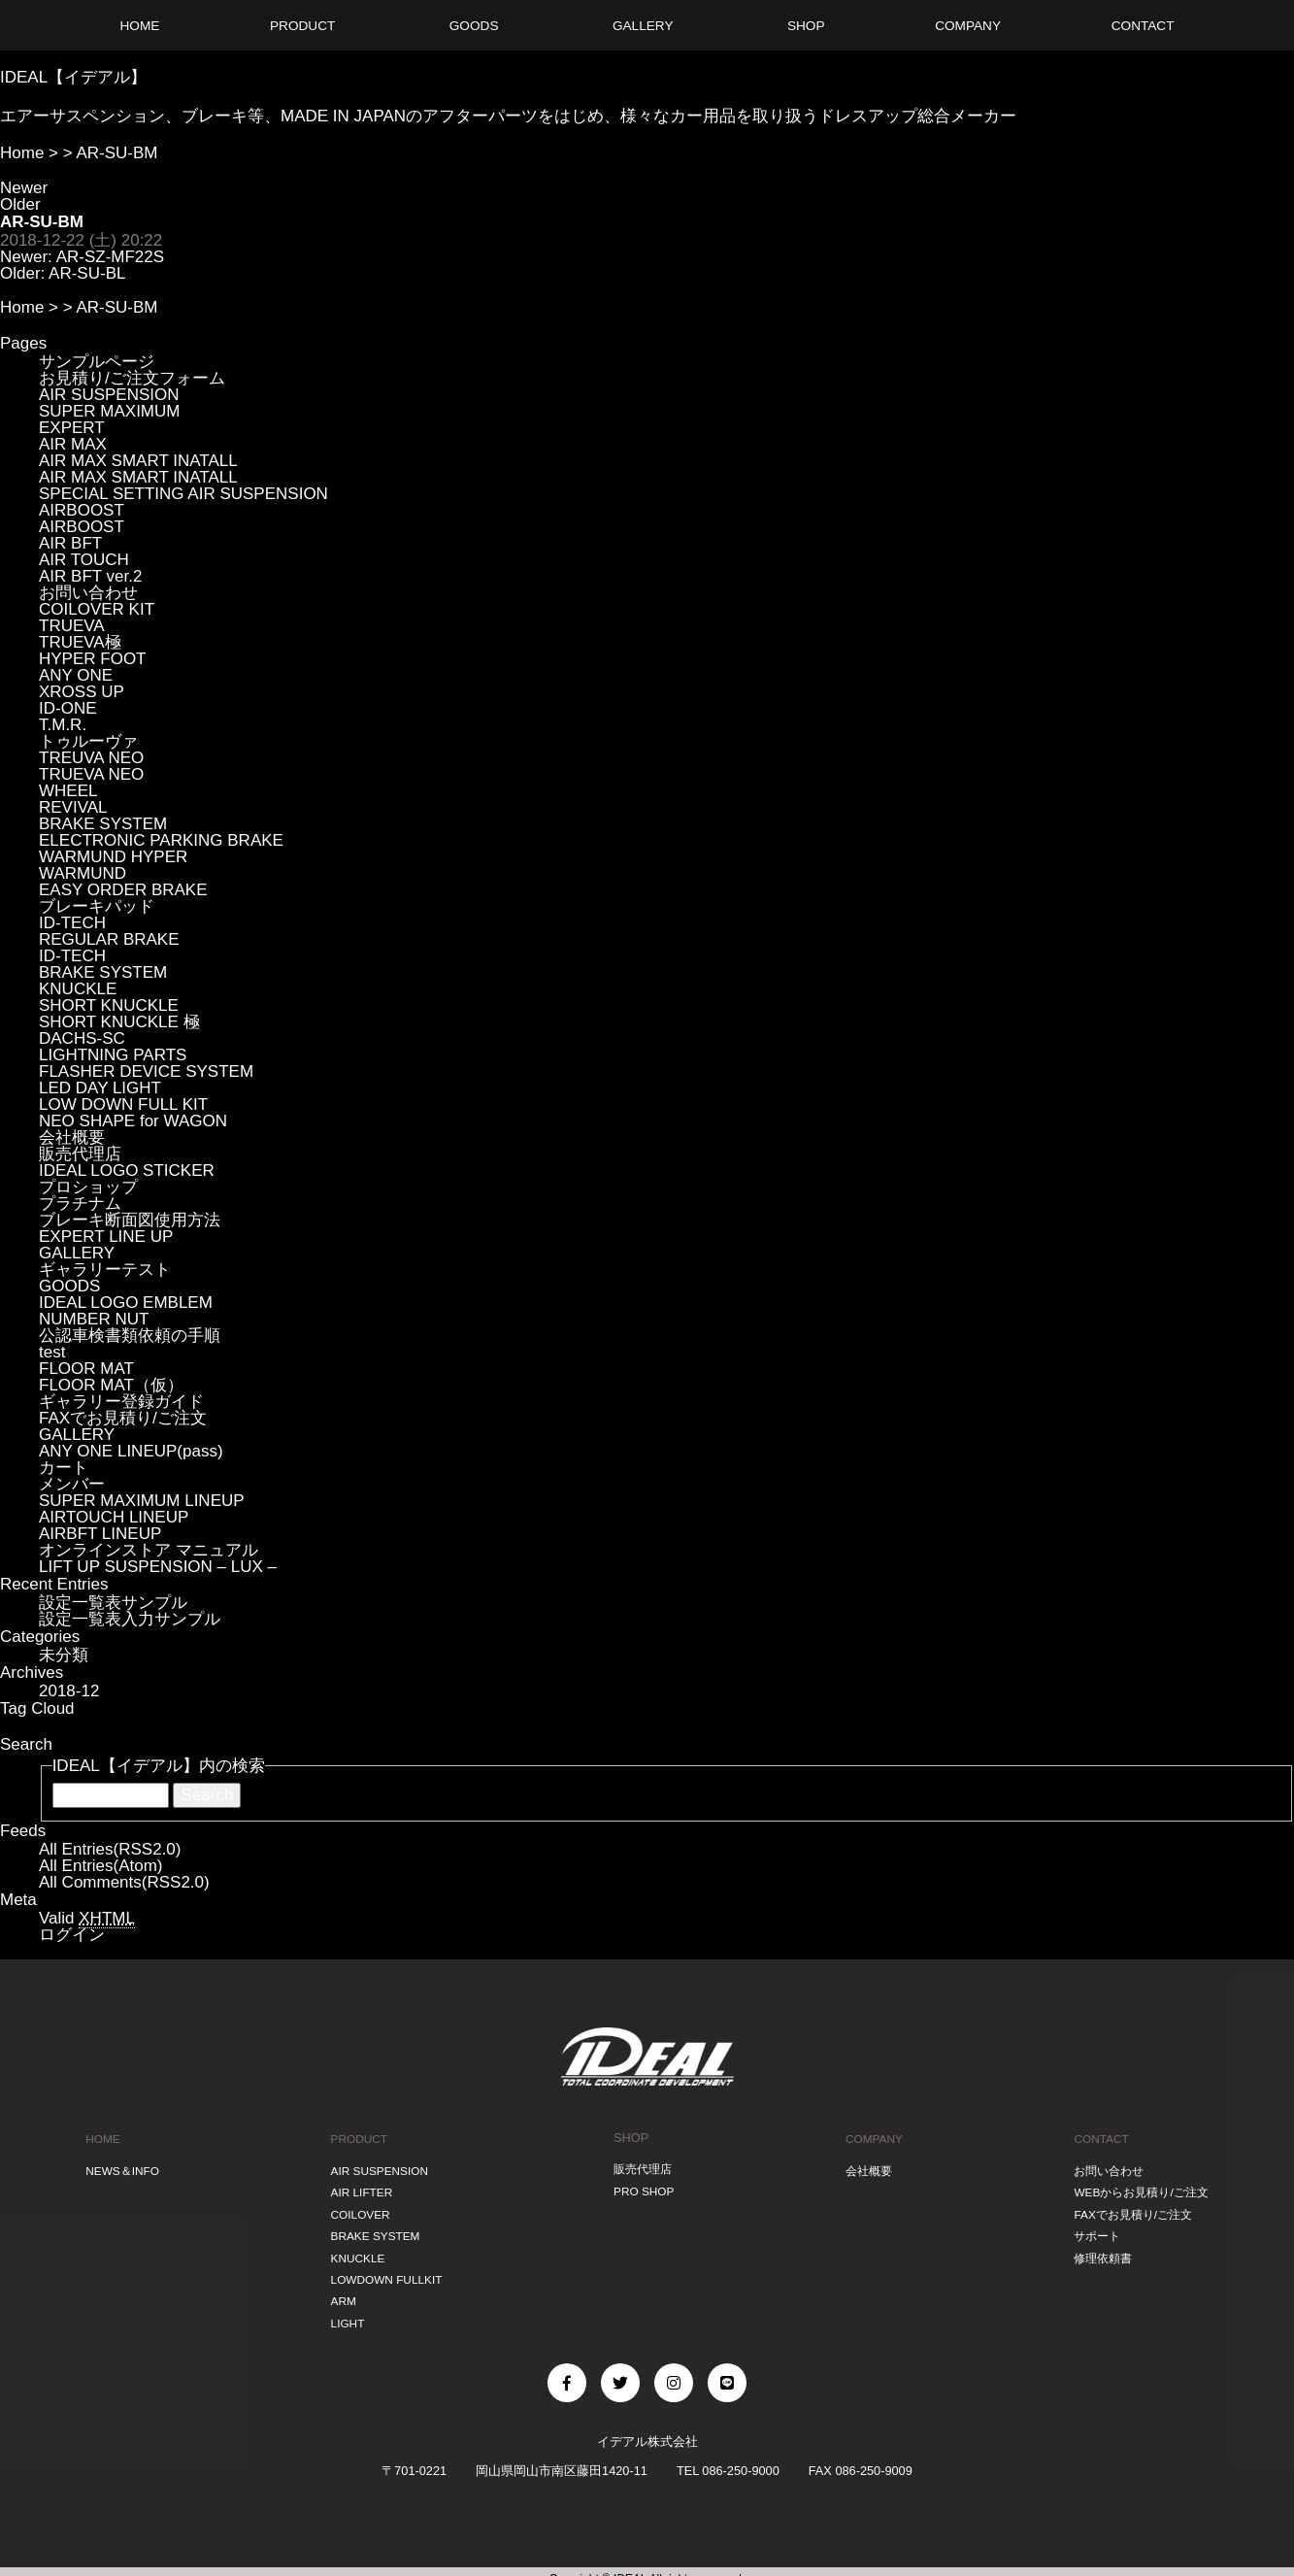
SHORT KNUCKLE (109, 1005)
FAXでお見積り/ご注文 (123, 1418)
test (52, 1352)
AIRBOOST (81, 510)
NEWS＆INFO (122, 2167)
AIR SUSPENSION (109, 394)
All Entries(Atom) (101, 1866)
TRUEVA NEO (91, 774)
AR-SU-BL (87, 273)
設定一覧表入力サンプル (129, 1619)
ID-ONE (68, 708)
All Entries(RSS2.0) (110, 1849)
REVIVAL (73, 807)
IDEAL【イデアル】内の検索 (158, 1765)
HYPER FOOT (93, 659)
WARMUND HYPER (113, 857)
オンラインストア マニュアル (148, 1550)
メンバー (72, 1484)
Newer (24, 188)
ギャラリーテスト (105, 1269)
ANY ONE (76, 675)
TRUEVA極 (80, 642)
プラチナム (80, 1203)
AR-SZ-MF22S (110, 257)
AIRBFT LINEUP (100, 1533)
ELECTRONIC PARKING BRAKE (161, 840)
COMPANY (872, 2137)
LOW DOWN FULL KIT (123, 1104)
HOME (101, 2137)
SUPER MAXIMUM (109, 411)
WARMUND (82, 873)
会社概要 (72, 1137)
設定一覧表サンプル (113, 1602)
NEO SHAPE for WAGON (133, 1121)
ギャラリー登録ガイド (121, 1401)
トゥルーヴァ (88, 741)
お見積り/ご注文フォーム (132, 378)
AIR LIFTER (359, 2188)
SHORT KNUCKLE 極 (119, 1022)
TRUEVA (72, 626)
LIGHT (344, 2309)
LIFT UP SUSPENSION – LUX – (158, 1566)
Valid (87, 1918)
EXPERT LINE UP (106, 1236)
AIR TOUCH (84, 560)
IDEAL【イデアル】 (73, 77)
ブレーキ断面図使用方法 (129, 1220)
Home (22, 153)
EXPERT (72, 427)
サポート (1092, 2229)
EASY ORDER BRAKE (123, 890)
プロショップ (88, 1187)
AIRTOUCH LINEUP (113, 1517)
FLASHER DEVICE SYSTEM (146, 1071)
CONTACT (1096, 2137)
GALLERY (77, 1253)
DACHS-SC (82, 1038)
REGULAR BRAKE (109, 939)
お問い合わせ (88, 593)
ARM (339, 2289)
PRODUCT (356, 2137)
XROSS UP (81, 692)
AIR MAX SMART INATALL (138, 461)
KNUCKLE (77, 989)
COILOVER (358, 2208)
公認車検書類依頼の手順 (129, 1335)
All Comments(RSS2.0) (124, 1882)
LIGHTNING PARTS (112, 1055)
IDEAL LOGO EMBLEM (126, 1302)
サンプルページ (96, 361)
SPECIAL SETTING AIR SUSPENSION (183, 494)
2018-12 (69, 1691)
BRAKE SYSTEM (103, 824)
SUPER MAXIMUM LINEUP (142, 1500)
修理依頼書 (1098, 2248)
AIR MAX (73, 444)
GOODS (69, 1286)
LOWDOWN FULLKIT (386, 2268)
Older (20, 204)
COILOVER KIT (96, 609)
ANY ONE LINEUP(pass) (131, 1451)
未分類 (63, 1655)
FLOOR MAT (86, 1368)
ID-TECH (72, 923)
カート (63, 1467)
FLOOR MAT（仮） (111, 1385)
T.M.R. (62, 725)
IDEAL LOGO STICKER (127, 1170)
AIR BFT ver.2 (90, 576)
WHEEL (68, 791)
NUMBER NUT (94, 1319)
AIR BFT (70, 543)
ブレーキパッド (96, 906)
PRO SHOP (643, 2188)
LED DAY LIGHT (100, 1088)
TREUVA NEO (91, 758)
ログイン (72, 1934)
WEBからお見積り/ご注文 (1139, 2188)
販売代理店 (80, 1154)
